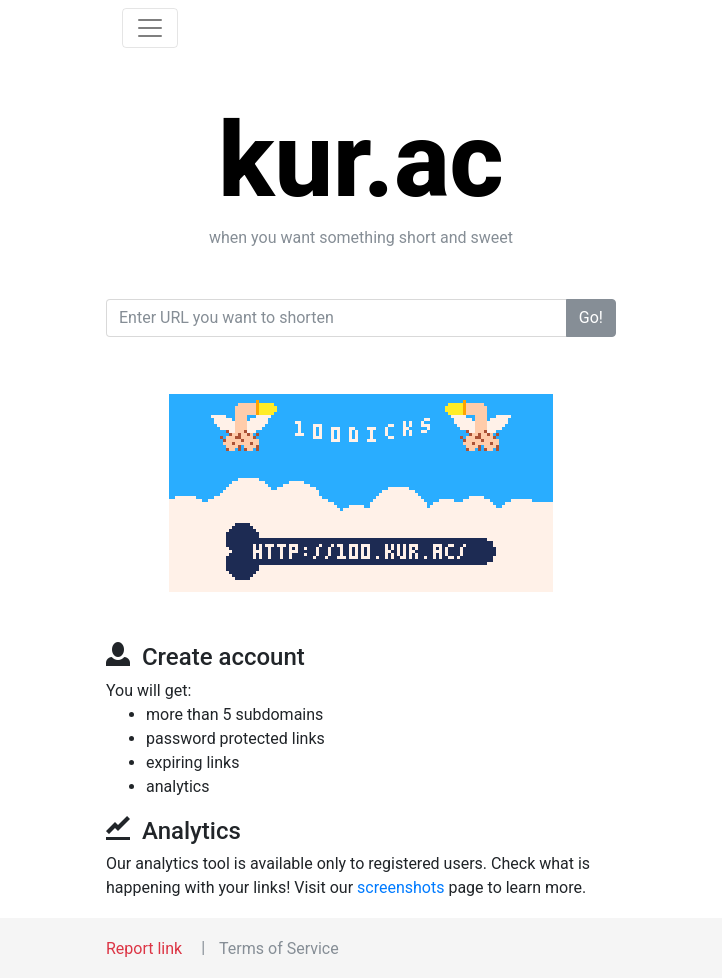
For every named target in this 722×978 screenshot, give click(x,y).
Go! (591, 317)
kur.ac (361, 160)
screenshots (400, 887)
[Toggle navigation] (150, 28)
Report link (144, 948)
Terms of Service (279, 948)
